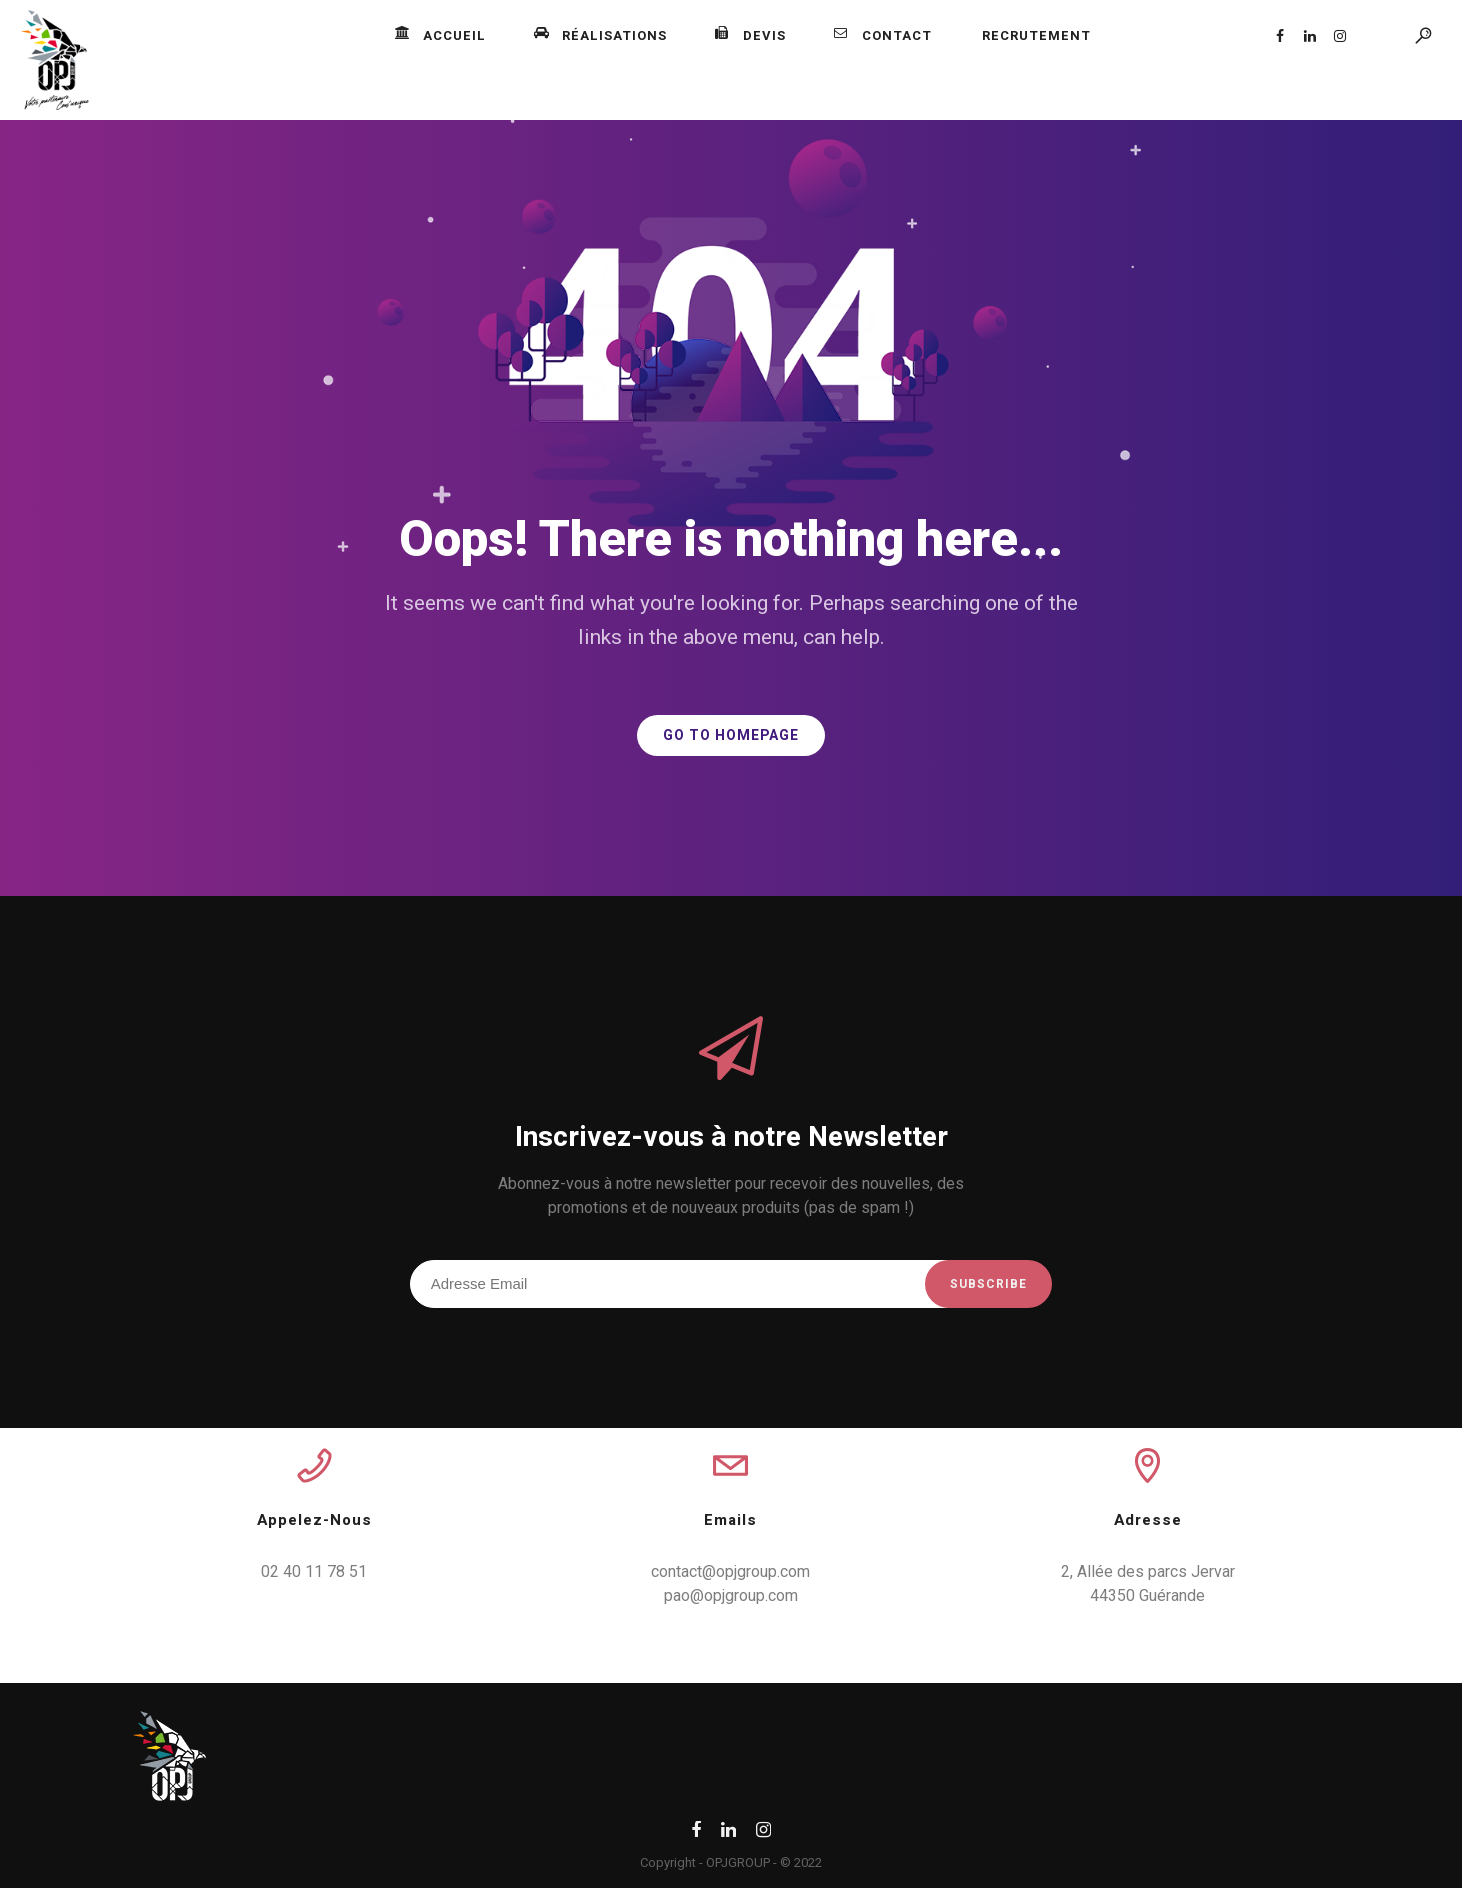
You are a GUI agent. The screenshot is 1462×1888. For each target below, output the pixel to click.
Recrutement (1036, 35)
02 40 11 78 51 (314, 1571)
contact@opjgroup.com (730, 1571)
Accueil (440, 36)
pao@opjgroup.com (731, 1595)
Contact (883, 36)
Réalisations (600, 36)
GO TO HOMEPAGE (731, 735)
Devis (750, 36)
